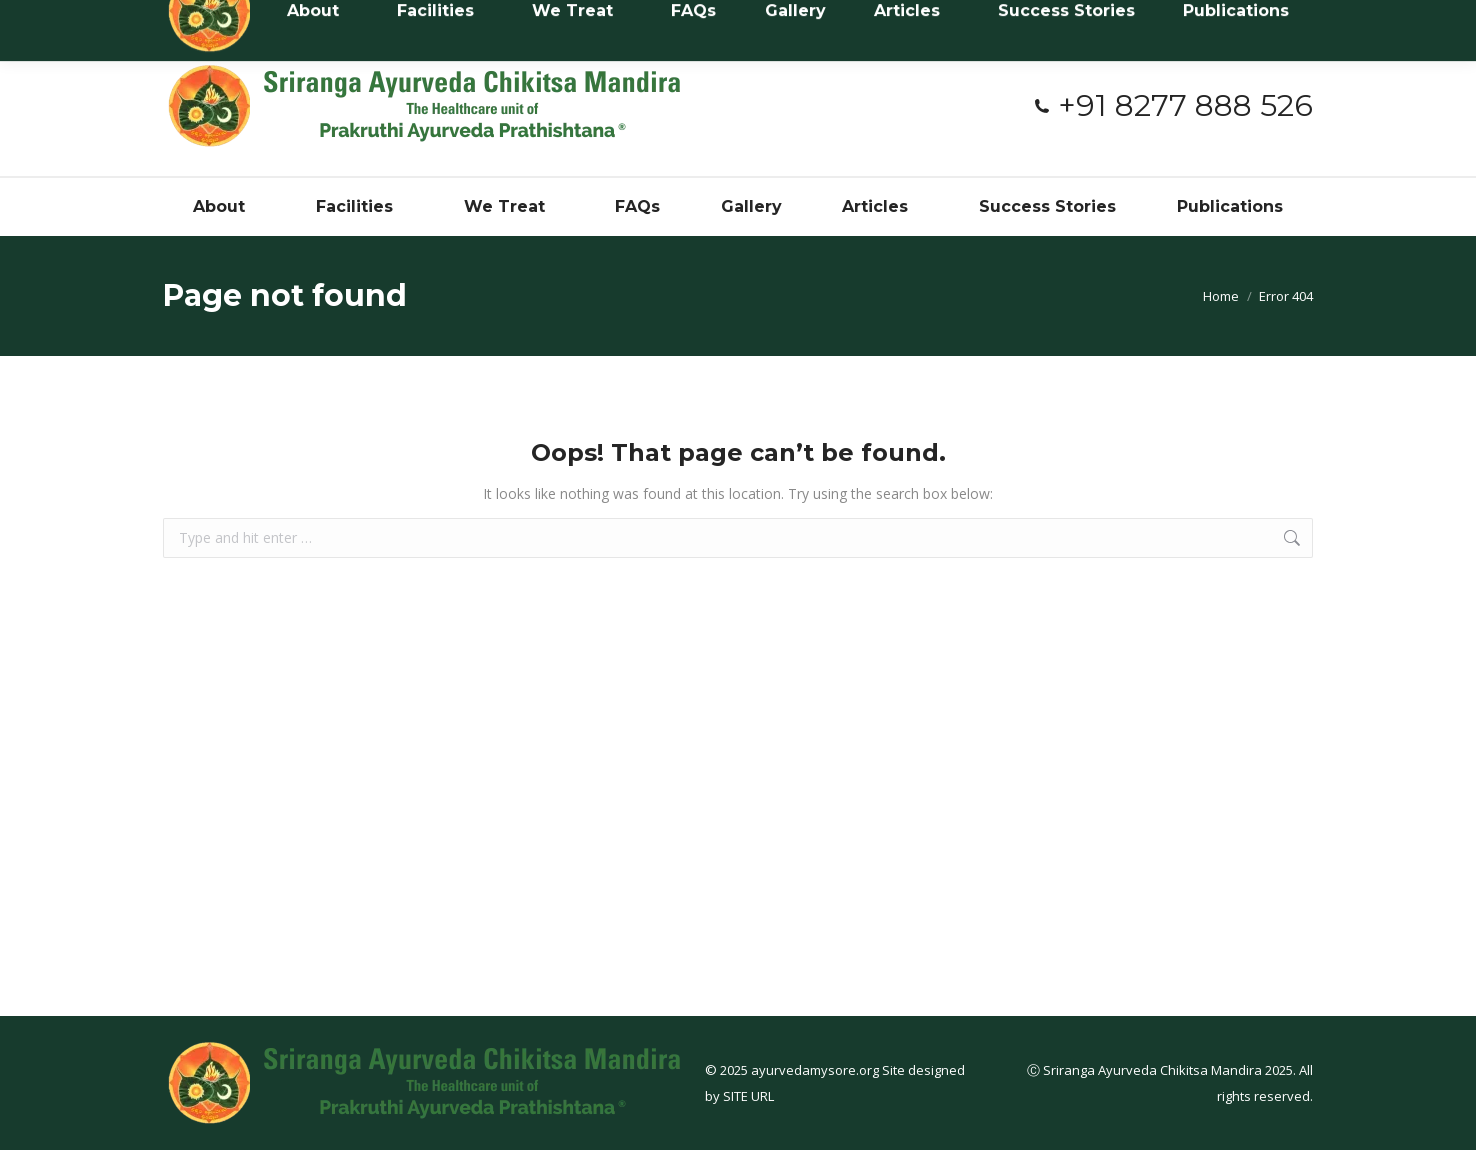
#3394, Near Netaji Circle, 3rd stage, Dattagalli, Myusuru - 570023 (690, 18)
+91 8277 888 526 (1172, 106)
